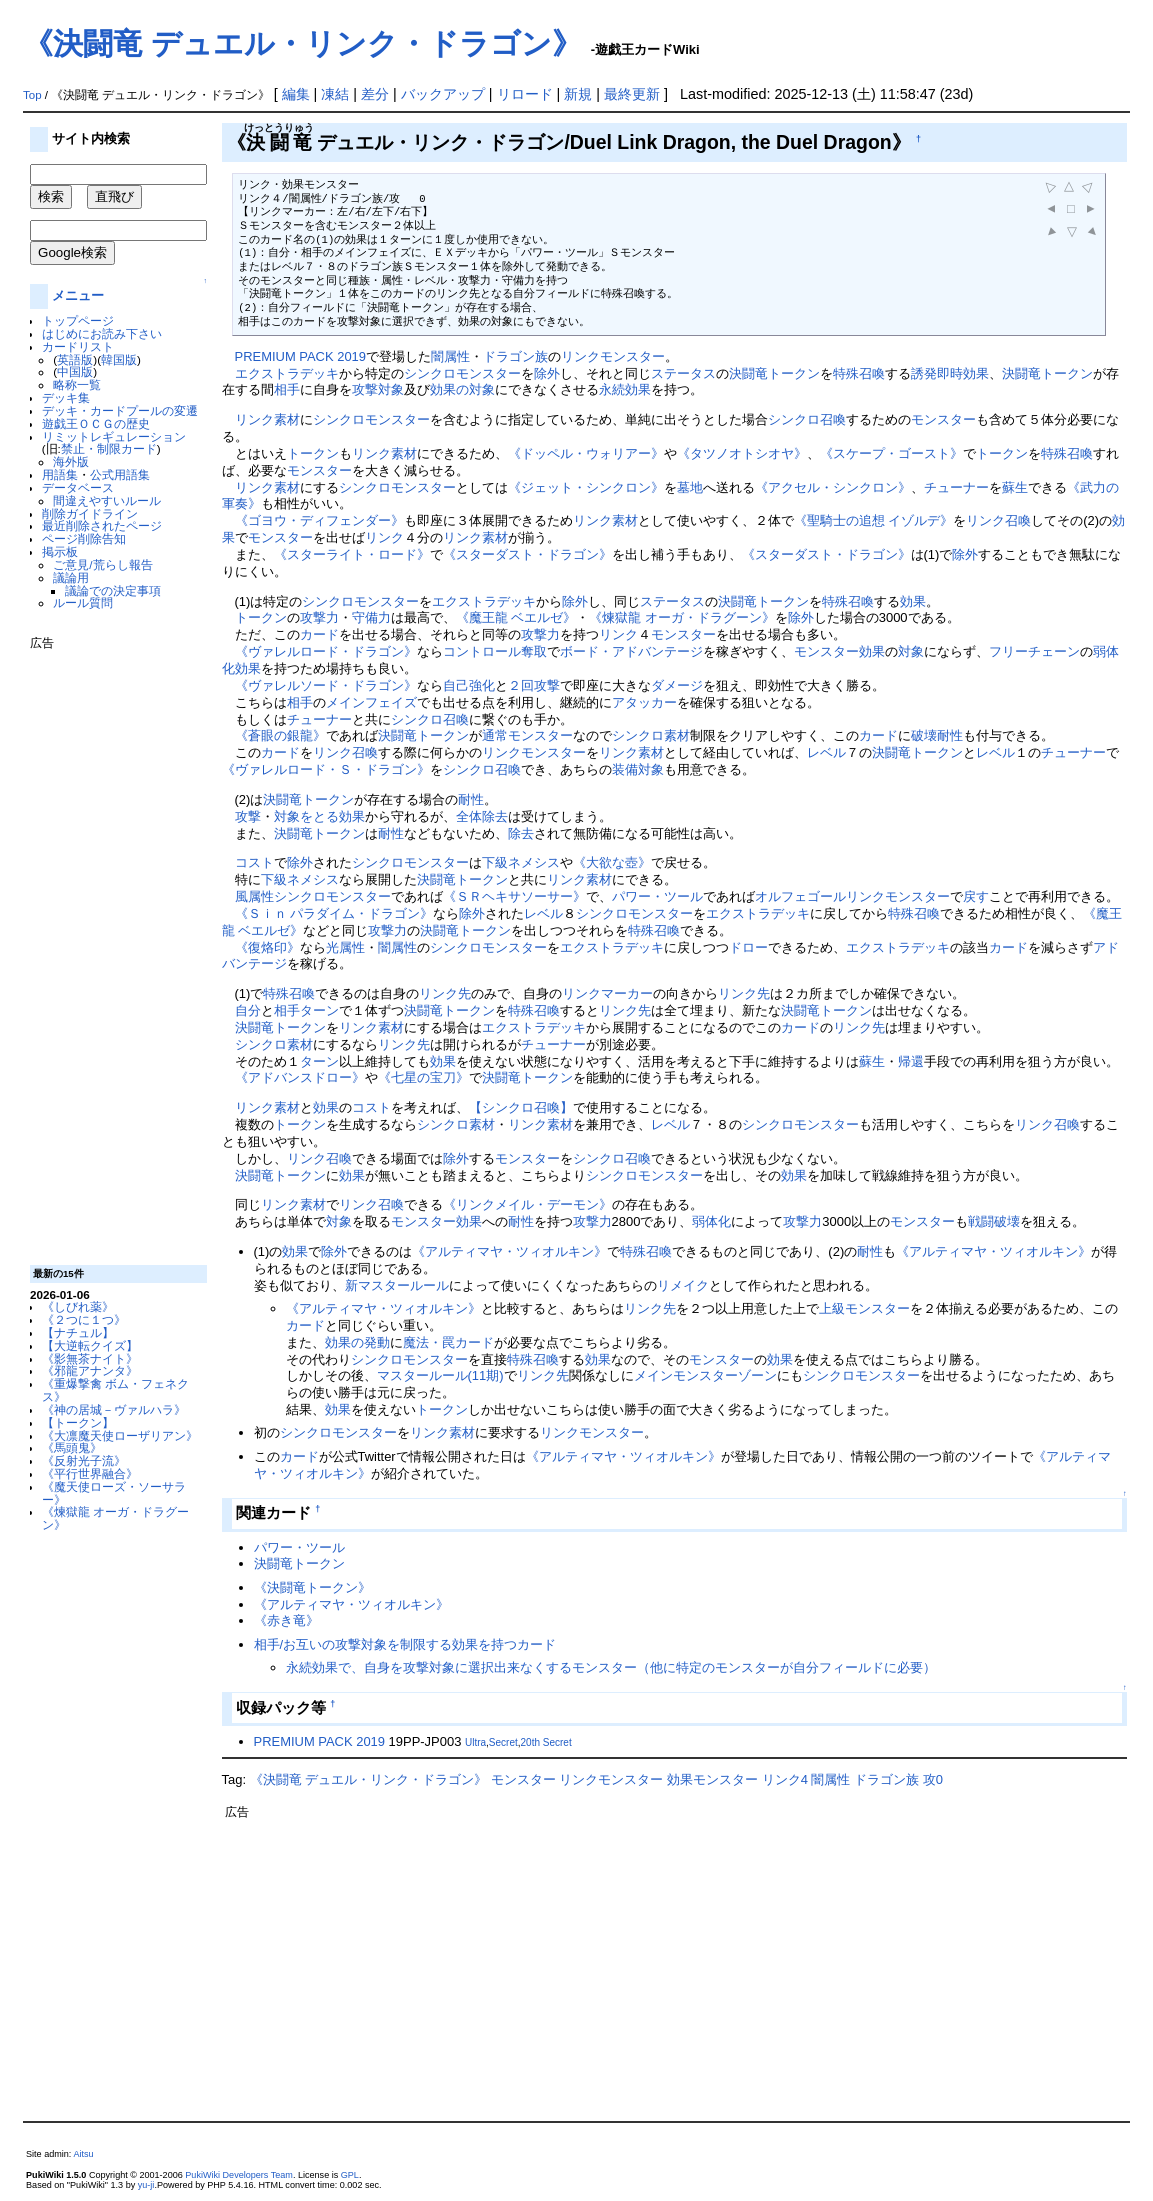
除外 (547, 373)
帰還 (911, 1061)
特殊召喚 (859, 373)
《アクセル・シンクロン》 (833, 487)
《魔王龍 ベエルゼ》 (516, 617)
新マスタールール (397, 1285)
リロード (525, 94)
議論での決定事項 (113, 590)
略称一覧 (77, 384)
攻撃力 (319, 617)
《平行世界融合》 (90, 1473)
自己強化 (469, 685)
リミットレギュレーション (114, 436)
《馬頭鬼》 (72, 1447)
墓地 (690, 487)
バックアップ (443, 94)
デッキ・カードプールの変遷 (120, 410)
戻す (976, 896)
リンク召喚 (998, 520)
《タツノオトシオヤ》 (742, 453)
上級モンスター (864, 1308)
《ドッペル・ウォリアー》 (586, 453)
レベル (826, 752)
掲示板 (60, 551)
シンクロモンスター (462, 373)
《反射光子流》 (84, 1460)
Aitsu (83, 2154)
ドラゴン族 (515, 356)
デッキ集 (66, 397)
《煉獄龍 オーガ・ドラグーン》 (115, 1518)
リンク (384, 537)
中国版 (75, 371)
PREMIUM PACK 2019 (301, 356)
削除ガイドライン (90, 513)
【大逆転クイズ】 (90, 1345)
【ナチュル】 (78, 1332)
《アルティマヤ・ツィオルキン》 (509, 1251)
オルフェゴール (800, 896)
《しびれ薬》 (78, 1306)
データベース (78, 487)
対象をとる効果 (319, 816)
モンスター (943, 419)
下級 (495, 862)
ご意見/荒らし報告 (102, 564)
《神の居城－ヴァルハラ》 (114, 1409)
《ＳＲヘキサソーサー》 (514, 896)
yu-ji (146, 2185)
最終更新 (632, 94)
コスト (254, 862)
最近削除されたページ (102, 525)
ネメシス (534, 862)
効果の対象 (462, 389)
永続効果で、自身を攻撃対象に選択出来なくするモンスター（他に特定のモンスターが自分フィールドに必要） (611, 1667)
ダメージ (677, 685)
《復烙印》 (267, 947)
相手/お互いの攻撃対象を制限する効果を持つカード (405, 1644)
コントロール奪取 (495, 651)
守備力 (371, 617)
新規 (578, 94)
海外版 (71, 461)
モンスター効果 (839, 651)
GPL (350, 2175)
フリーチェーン (1034, 651)
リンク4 (785, 1779)
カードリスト (78, 346)
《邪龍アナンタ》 (90, 1370)
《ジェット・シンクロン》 (586, 487)
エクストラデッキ (287, 373)
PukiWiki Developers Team (239, 2175)
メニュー (78, 295)
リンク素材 (267, 419)
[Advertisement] (110, 950)
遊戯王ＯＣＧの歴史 (96, 423)
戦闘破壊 (994, 1221)
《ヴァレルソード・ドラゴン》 (326, 685)
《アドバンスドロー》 (300, 1077)
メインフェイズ (371, 702)
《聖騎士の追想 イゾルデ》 (874, 520)
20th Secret (546, 1742)
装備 (625, 769)
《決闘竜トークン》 (312, 1587)
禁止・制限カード (109, 448)
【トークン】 (78, 1422)
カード (319, 634)
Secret (503, 1742)
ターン (319, 1010)
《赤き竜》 (286, 1620)
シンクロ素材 (651, 735)
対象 (911, 651)
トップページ (78, 320)
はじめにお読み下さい (102, 333)
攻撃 (248, 816)
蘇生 (1015, 487)
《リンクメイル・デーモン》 (527, 1204)
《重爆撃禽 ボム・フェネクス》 (115, 1390)
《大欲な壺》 (612, 862)
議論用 (71, 577)
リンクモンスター (613, 356)
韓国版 (119, 359)
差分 (375, 94)
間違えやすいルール (107, 500)
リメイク (683, 1285)
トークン (313, 453)
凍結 (335, 94)
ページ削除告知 (84, 538)
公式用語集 (120, 474)
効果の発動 (357, 1342)
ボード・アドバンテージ (631, 651)
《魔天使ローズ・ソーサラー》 (114, 1493)
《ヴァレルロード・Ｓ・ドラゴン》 (326, 769)
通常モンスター (527, 735)
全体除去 (482, 816)
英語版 (75, 359)
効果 (913, 601)
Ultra (475, 1742)
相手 (287, 389)
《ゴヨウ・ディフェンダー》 (319, 520)
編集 (296, 94)
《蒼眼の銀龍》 (280, 735)
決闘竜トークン (774, 373)
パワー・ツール (657, 896)
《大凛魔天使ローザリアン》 (120, 1435)
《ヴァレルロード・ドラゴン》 (326, 651)
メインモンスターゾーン (705, 1375)
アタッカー (644, 702)
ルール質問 (83, 602)
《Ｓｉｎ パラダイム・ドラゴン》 (334, 913)
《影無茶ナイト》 (90, 1358)
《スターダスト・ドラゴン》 (527, 554)
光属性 (345, 947)
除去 (521, 833)
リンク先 (445, 993)
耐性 (950, 735)
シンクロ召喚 (807, 419)
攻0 (933, 1779)
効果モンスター (712, 1779)
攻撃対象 (378, 389)
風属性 (254, 896)
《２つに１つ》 (84, 1319)
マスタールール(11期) (440, 1375)
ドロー (748, 947)
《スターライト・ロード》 (352, 554)
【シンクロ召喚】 (521, 1107)
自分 (248, 1010)
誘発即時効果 (950, 373)
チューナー (956, 487)
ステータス (683, 373)
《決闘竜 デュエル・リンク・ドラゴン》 (302, 43)
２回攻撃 (534, 685)
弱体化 (711, 1221)
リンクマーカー (607, 993)
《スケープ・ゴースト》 (891, 453)
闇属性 (450, 356)
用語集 (60, 474)
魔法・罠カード (448, 1342)
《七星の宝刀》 (423, 1077)
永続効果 (625, 389)
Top (32, 95)
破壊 (924, 735)
